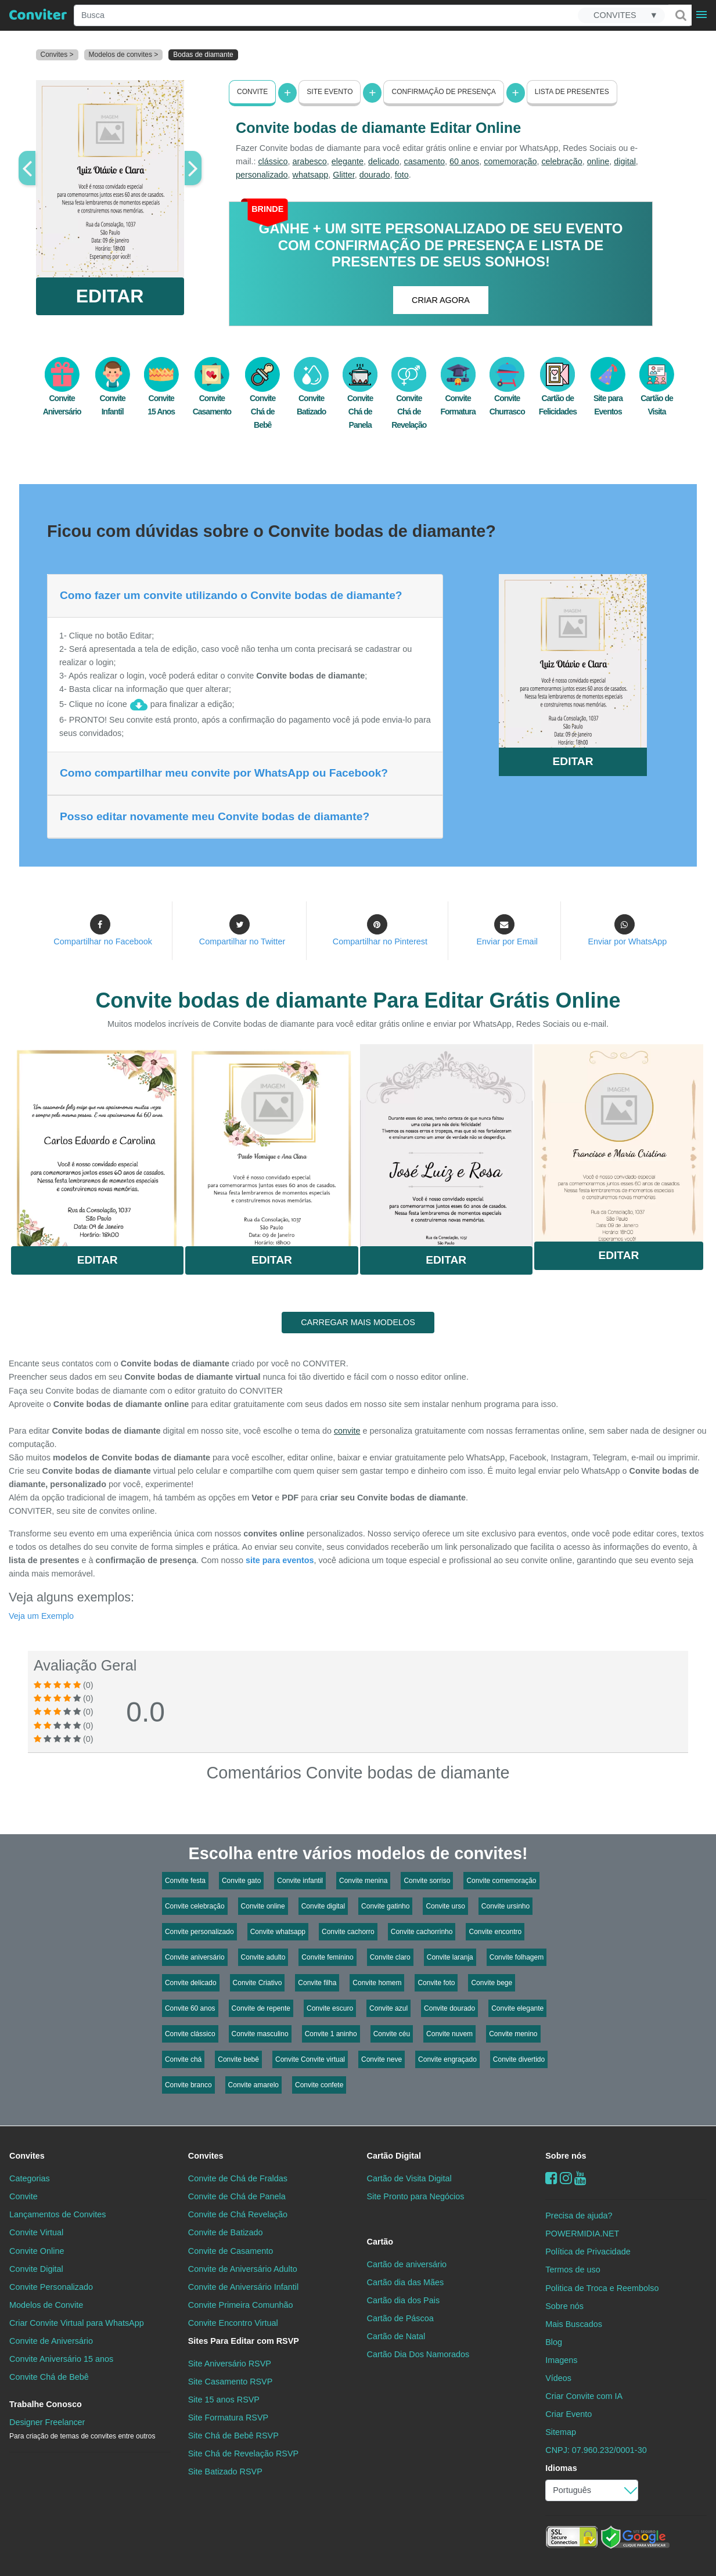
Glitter (344, 174)
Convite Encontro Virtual (233, 2323)
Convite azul (388, 2008)
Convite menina (363, 1881)
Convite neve (381, 2059)
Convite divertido (519, 2059)
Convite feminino (327, 1957)
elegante (348, 161)
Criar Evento (568, 2414)
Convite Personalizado (51, 2287)
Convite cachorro (348, 1932)
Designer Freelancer (82, 2429)
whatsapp (311, 174)
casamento (424, 161)
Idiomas (561, 2468)
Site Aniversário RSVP (229, 2363)
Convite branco (188, 2085)
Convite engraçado (447, 2059)
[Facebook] (551, 2178)
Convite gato (241, 1881)
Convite (252, 92)
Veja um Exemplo (41, 1616)
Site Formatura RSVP (228, 2417)
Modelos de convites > (124, 54)
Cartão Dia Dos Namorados (418, 2354)
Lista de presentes (572, 92)
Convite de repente (261, 2008)
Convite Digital (36, 2268)
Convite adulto (263, 1957)
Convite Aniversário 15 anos (61, 2359)
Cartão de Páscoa (400, 2318)
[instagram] (566, 2178)
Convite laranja (450, 1957)
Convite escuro (330, 2008)
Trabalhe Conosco (45, 2404)
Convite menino (513, 2034)
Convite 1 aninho (331, 2034)
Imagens (561, 2360)
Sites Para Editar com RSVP (243, 2341)
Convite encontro (495, 1932)
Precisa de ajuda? (578, 2215)
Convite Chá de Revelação (408, 399)
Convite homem (376, 1983)
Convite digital (323, 1906)
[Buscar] (680, 15)
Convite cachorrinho (422, 1932)
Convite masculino (260, 2034)
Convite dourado (449, 2008)
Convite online (263, 1906)
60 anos (464, 161)
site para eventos (280, 1560)
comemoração (510, 161)
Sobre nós (565, 2155)
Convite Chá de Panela (360, 399)
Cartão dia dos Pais (403, 2300)
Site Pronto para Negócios (416, 2196)
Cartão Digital (394, 2155)
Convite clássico (190, 2034)
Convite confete (319, 2085)
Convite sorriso (427, 1881)
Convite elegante (517, 2008)
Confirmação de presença (443, 92)
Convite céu (391, 2034)
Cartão (380, 2241)
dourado (374, 174)
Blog (553, 2342)
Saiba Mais (97, 1142)
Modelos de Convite (46, 2305)
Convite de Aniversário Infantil (243, 2287)
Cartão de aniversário (407, 2263)
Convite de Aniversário (51, 2341)
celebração (561, 161)
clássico (272, 161)
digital (625, 161)
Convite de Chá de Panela (237, 2196)
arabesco (310, 161)
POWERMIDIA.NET (582, 2233)
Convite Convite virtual (310, 2059)
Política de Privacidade (587, 2251)
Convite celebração (195, 1906)
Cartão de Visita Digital (409, 2178)
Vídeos (558, 2378)
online (598, 161)
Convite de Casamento (230, 2250)
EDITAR (110, 296)
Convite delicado (191, 1983)
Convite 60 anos (190, 2008)
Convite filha (317, 1983)
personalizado (262, 174)
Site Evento (329, 92)
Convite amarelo (253, 2085)
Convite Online (36, 2250)
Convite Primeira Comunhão (240, 2305)
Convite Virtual (36, 2232)
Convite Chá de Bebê (262, 399)
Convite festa (185, 1881)
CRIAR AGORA (441, 300)
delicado (384, 161)
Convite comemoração (501, 1881)
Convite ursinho (505, 1906)
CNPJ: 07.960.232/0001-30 (595, 2450)
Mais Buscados (573, 2324)
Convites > (57, 54)
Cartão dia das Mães (405, 2282)
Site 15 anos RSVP (224, 2399)
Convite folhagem (517, 1957)
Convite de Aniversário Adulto (242, 2268)
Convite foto (436, 1983)
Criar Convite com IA (584, 2396)
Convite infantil (300, 1881)
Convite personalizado (199, 1932)
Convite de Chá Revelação (237, 2214)
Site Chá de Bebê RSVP (233, 2435)
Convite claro (390, 1957)
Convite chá (183, 2059)
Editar (97, 1260)
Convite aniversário (195, 1957)
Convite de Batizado (225, 2232)
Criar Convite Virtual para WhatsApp (76, 2323)
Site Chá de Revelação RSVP (243, 2453)
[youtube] (580, 2178)
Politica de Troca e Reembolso (602, 2287)
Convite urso (445, 1906)
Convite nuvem (449, 2034)
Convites (27, 2155)
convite (347, 1430)
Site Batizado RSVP (225, 2471)
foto (402, 174)
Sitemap (560, 2432)
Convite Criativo (257, 1983)
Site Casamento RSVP (230, 2381)
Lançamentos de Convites (57, 2214)
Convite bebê (238, 2059)
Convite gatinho (385, 1906)
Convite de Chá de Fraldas (237, 2178)
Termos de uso (572, 2269)
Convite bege (491, 1983)
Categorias (29, 2178)
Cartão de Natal (396, 2336)
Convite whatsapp (277, 1932)
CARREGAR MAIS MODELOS (358, 1322)
